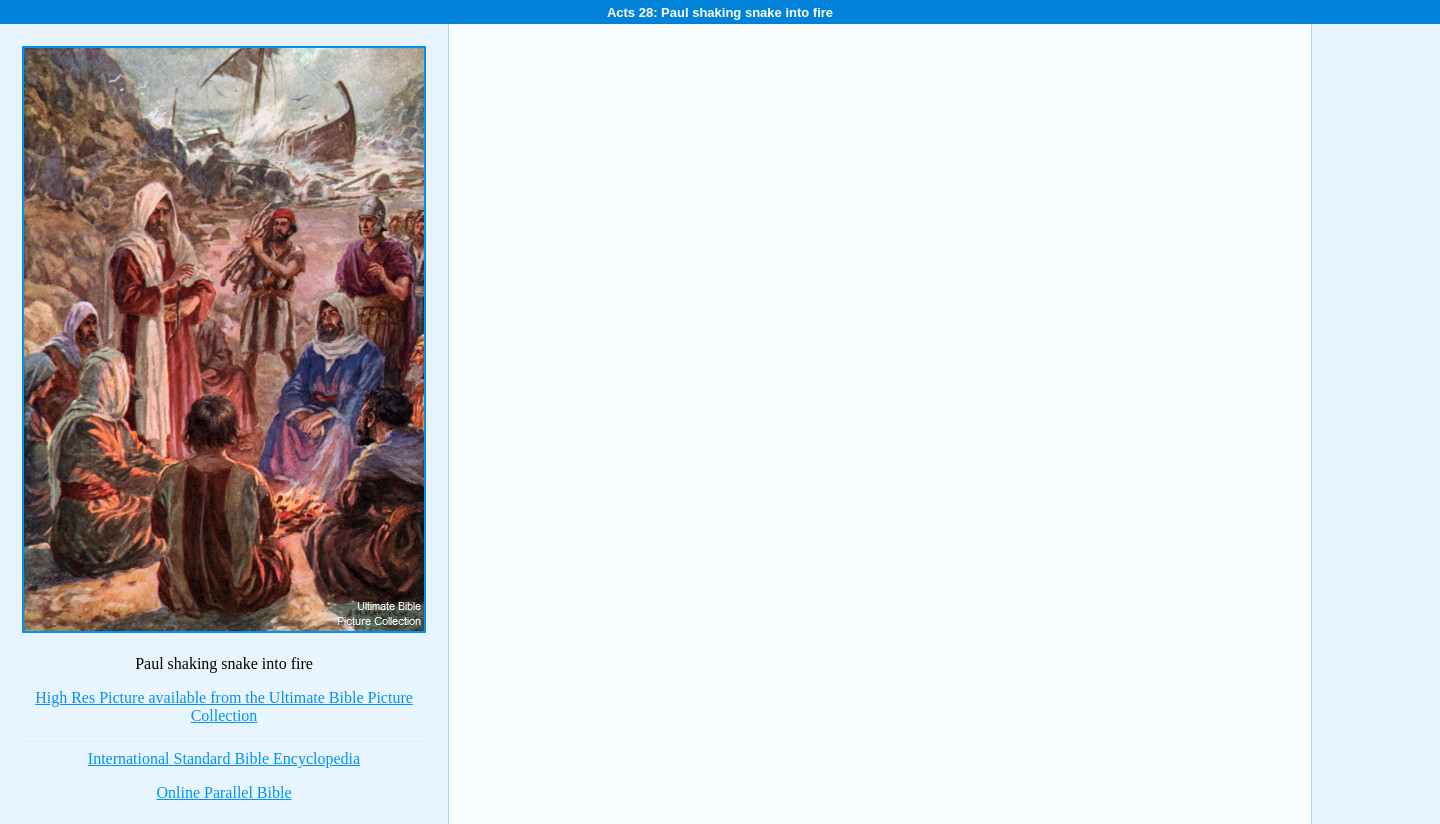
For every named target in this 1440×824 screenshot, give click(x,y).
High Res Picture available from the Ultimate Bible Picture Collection (224, 706)
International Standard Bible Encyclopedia (224, 758)
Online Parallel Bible (223, 792)
